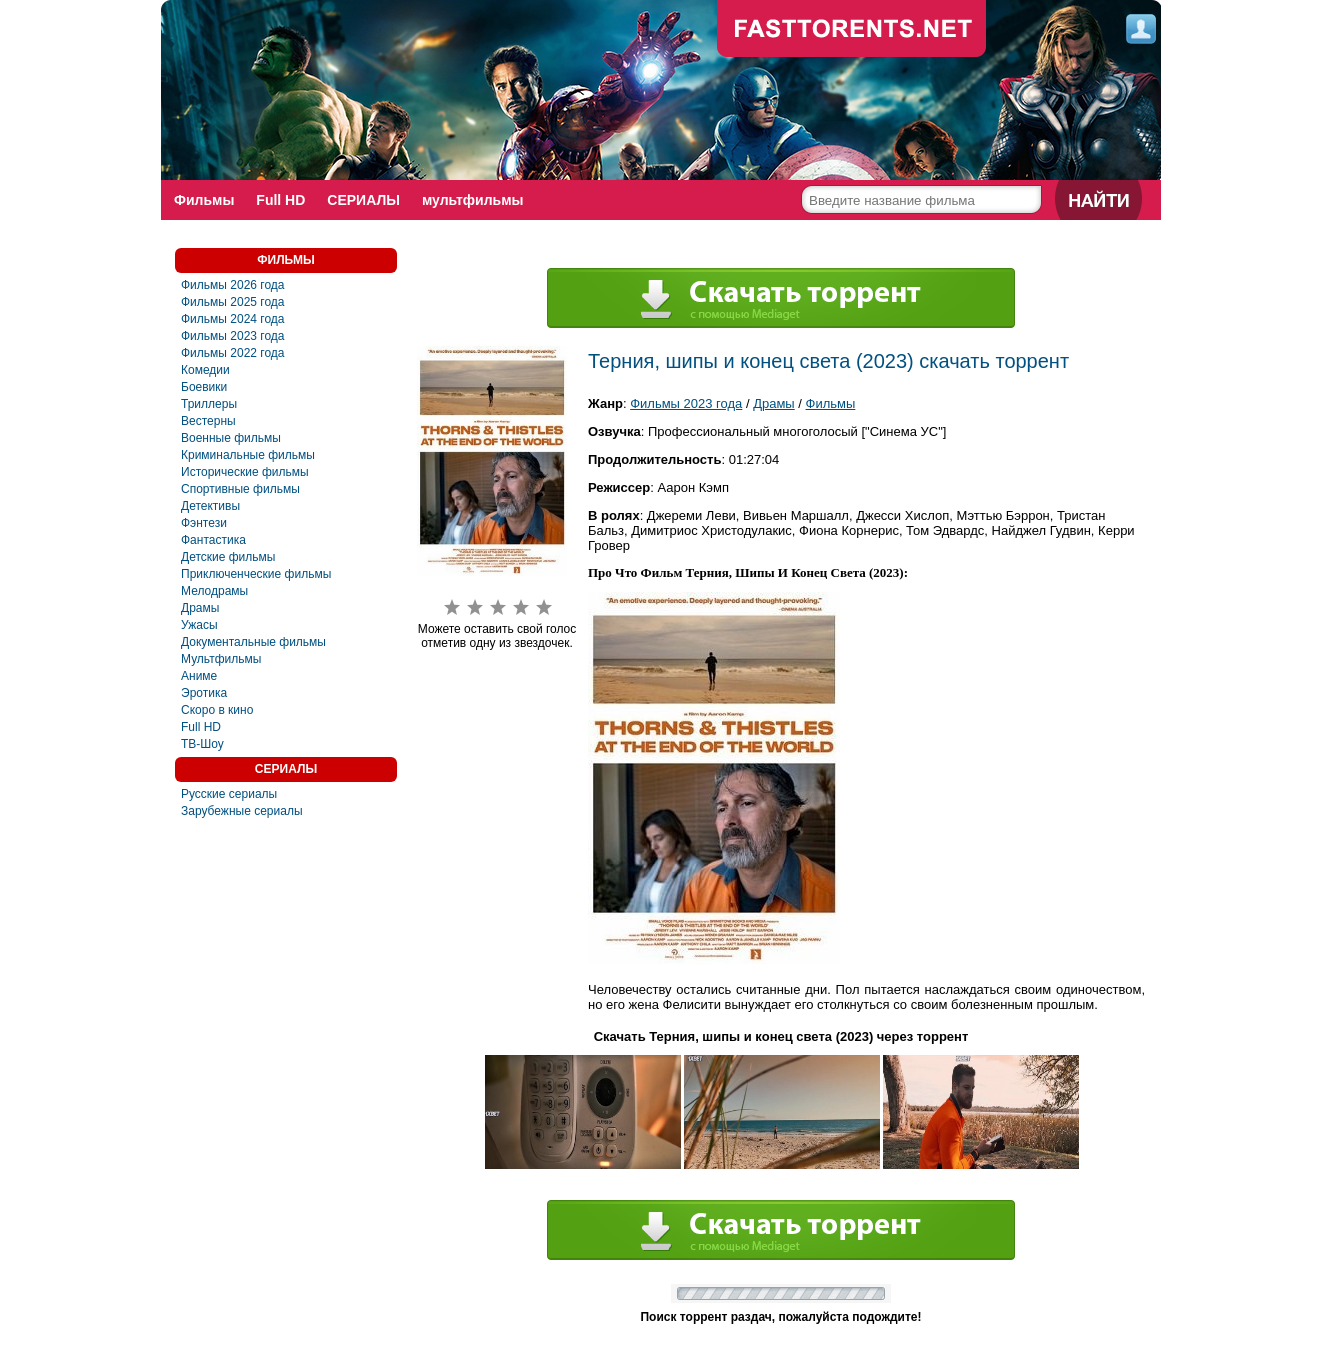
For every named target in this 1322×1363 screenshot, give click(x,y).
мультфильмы (473, 200)
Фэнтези (204, 523)
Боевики (204, 387)
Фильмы (204, 200)
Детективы (210, 506)
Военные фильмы (231, 438)
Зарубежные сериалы (242, 811)
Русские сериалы (229, 794)
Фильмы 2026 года (233, 285)
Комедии (205, 370)
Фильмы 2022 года (233, 353)
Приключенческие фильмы (256, 574)
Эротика (204, 693)
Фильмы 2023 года (233, 336)
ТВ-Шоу (202, 744)
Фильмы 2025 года (233, 302)
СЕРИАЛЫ (363, 200)
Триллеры (209, 404)
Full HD (280, 200)
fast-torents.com (852, 30)
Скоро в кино (217, 710)
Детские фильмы (228, 557)
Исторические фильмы (245, 472)
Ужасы (199, 625)
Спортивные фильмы (240, 489)
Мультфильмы (221, 659)
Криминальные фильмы (248, 455)
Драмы (200, 608)
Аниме (199, 676)
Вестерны (208, 421)
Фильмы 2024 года (233, 319)
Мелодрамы (214, 591)
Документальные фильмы (253, 642)
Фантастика (213, 540)
